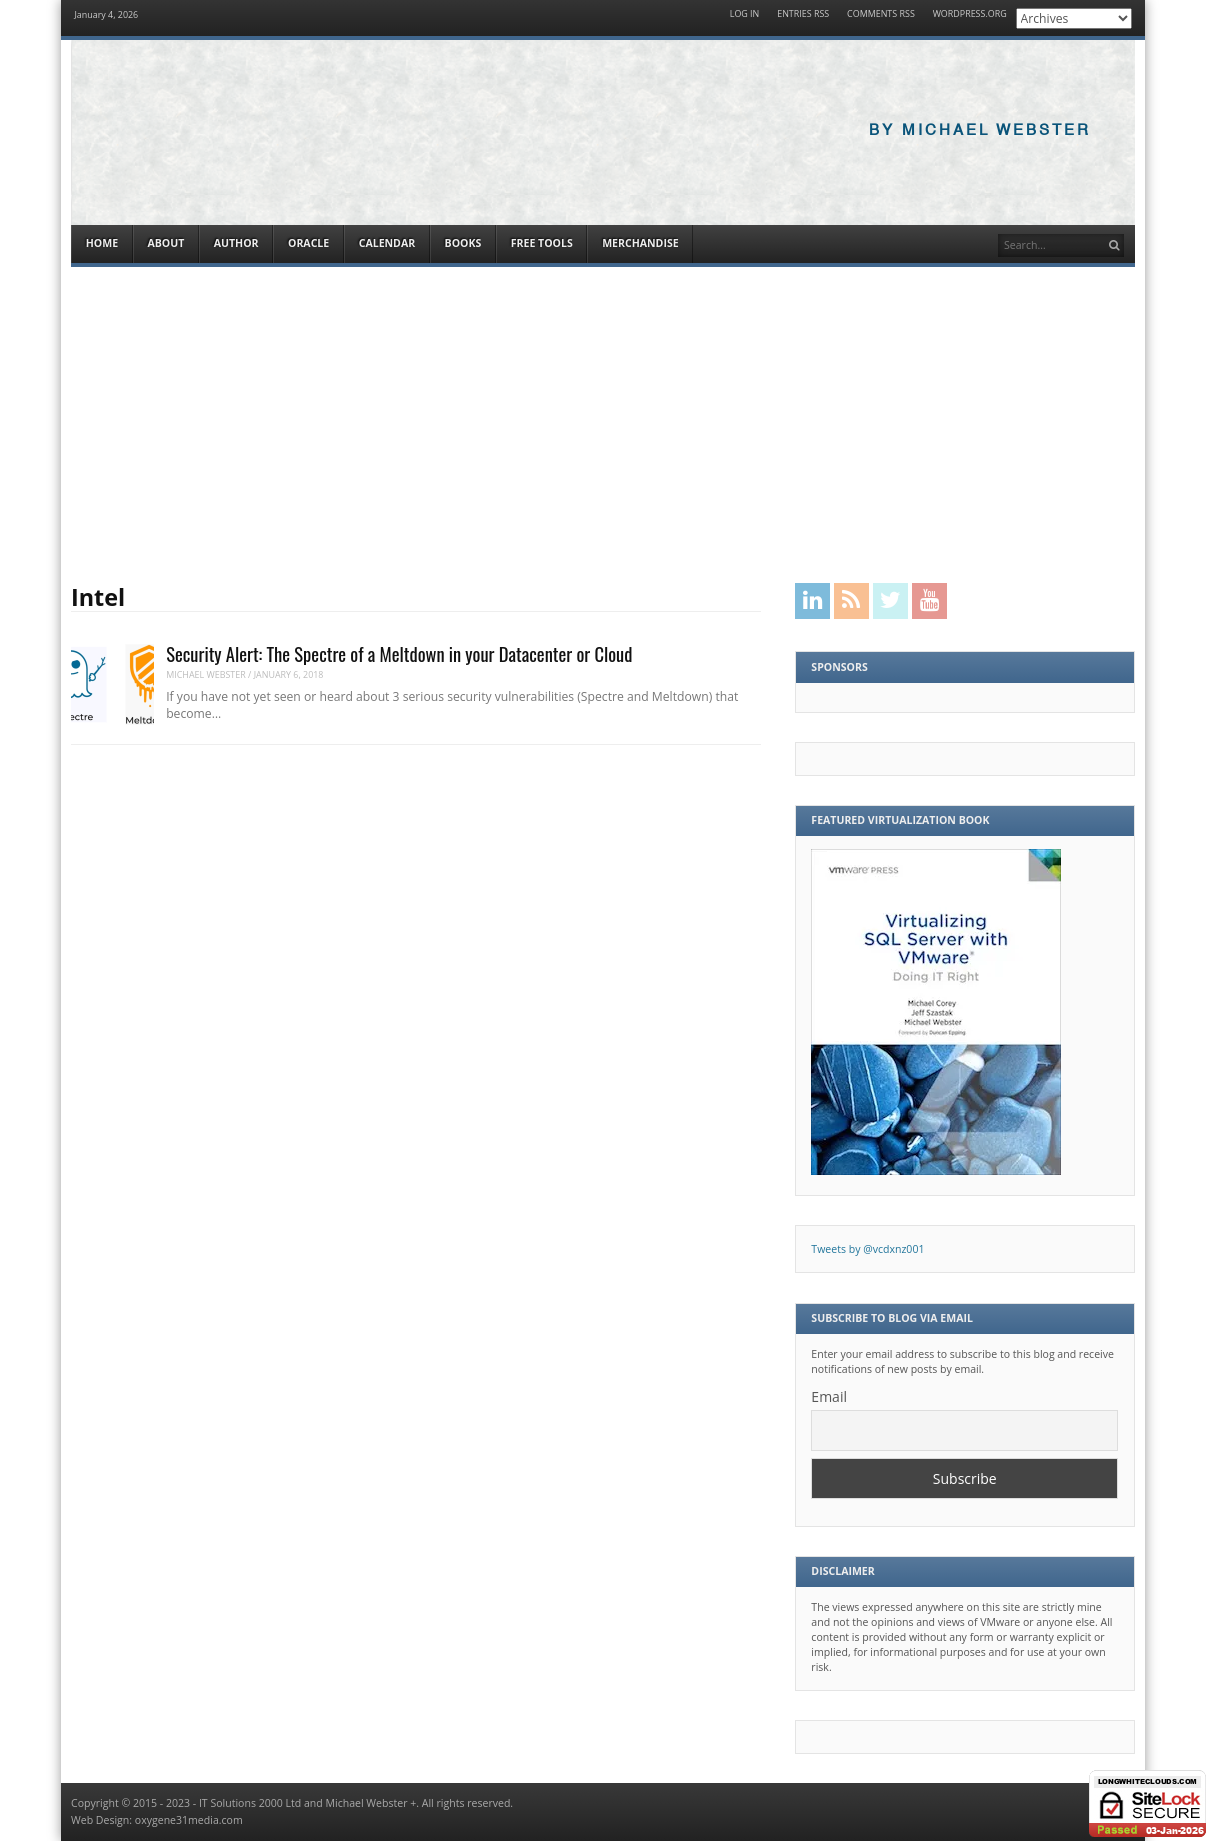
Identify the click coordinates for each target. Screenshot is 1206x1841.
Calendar (387, 243)
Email (829, 1396)
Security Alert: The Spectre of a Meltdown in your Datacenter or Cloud (399, 653)
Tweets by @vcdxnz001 (867, 1249)
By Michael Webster (980, 130)
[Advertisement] (603, 425)
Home (102, 243)
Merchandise (640, 243)
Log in (745, 14)
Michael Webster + (371, 1803)
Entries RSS (803, 14)
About (165, 243)
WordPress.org (970, 14)
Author (236, 243)
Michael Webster (206, 674)
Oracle (308, 243)
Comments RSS (881, 14)
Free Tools (542, 243)
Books (463, 243)
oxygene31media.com (189, 1820)
